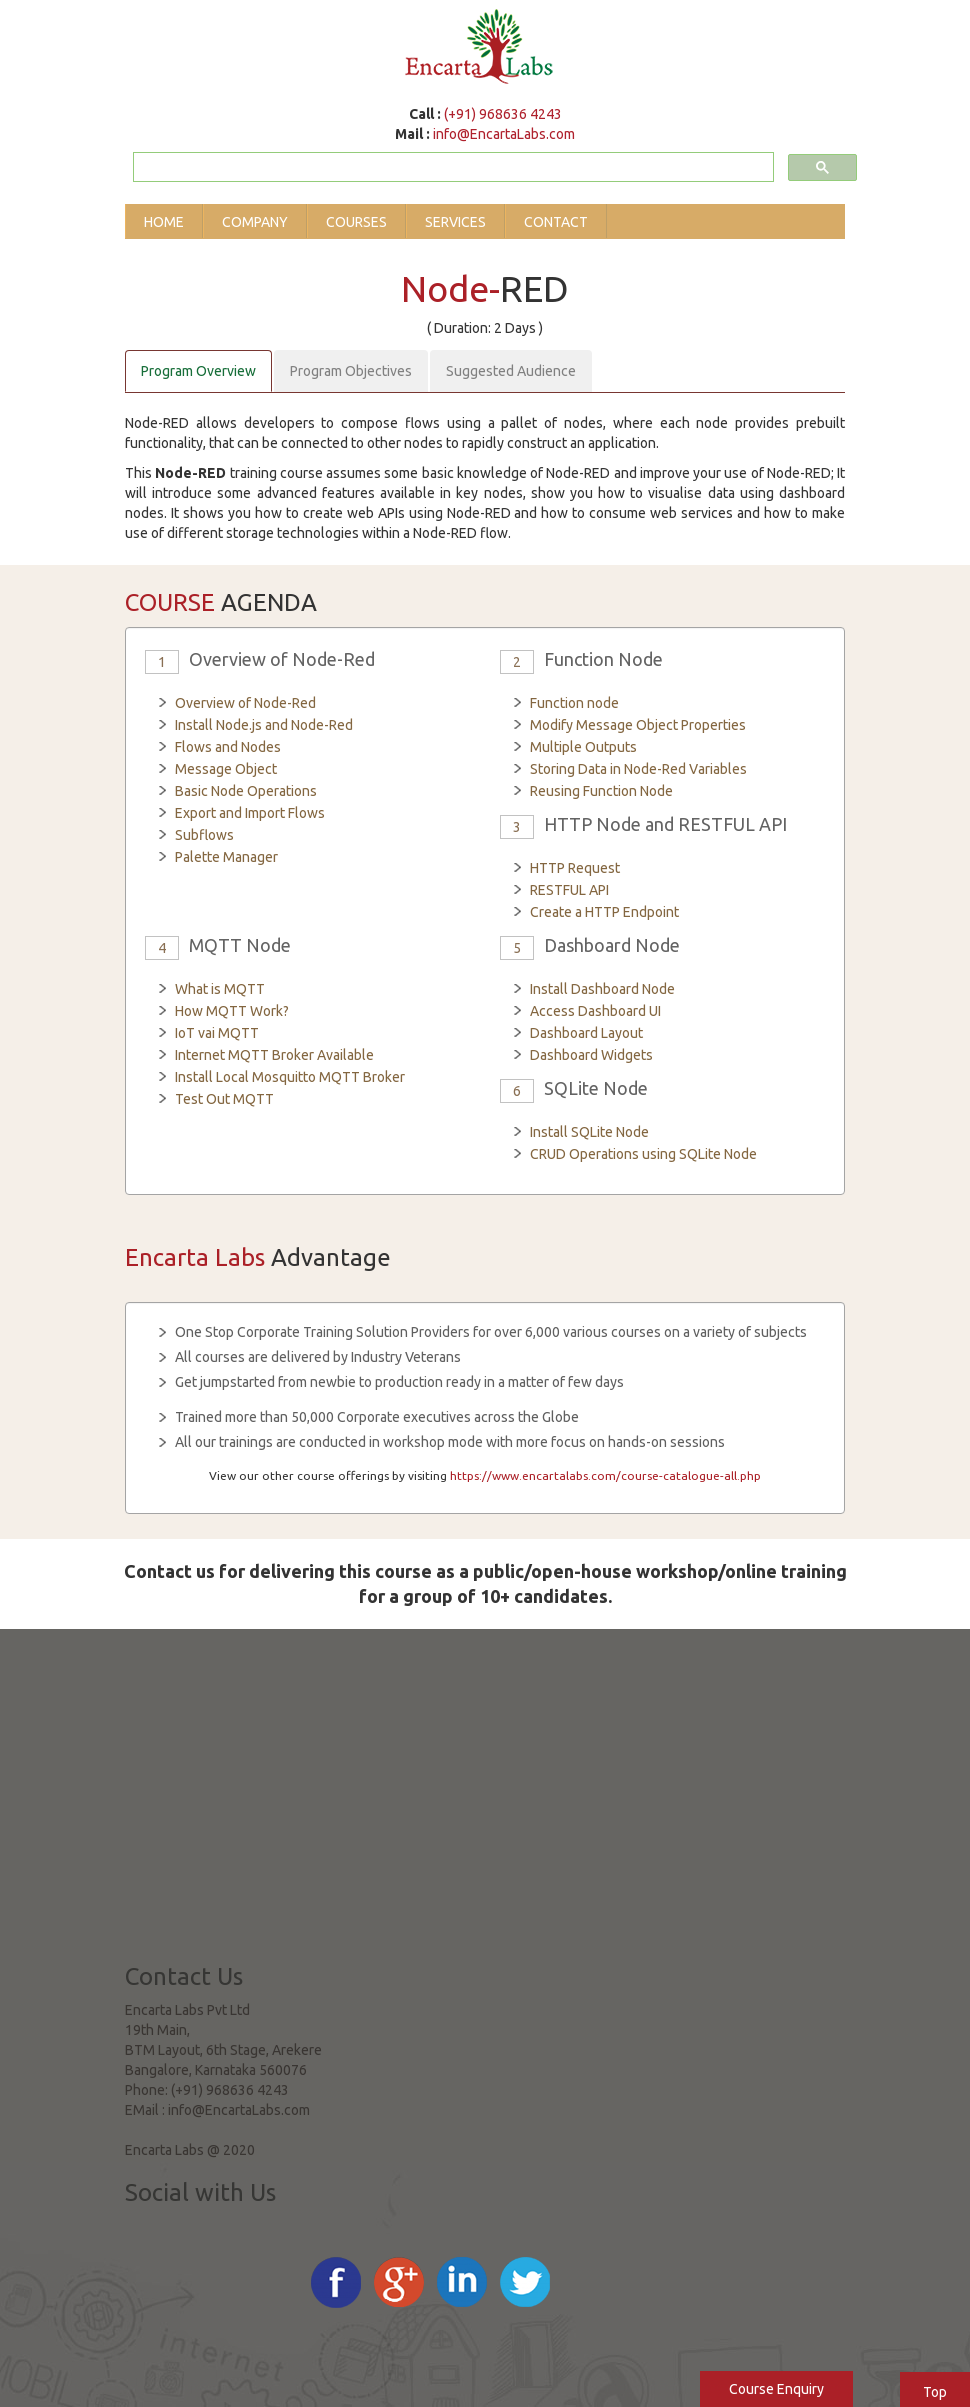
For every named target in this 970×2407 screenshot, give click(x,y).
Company (255, 222)
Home (164, 222)
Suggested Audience (511, 371)
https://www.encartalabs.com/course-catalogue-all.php (605, 1475)
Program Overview (198, 371)
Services (455, 222)
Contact (556, 222)
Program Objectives (351, 371)
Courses (356, 222)
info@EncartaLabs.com (504, 134)
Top (935, 2392)
